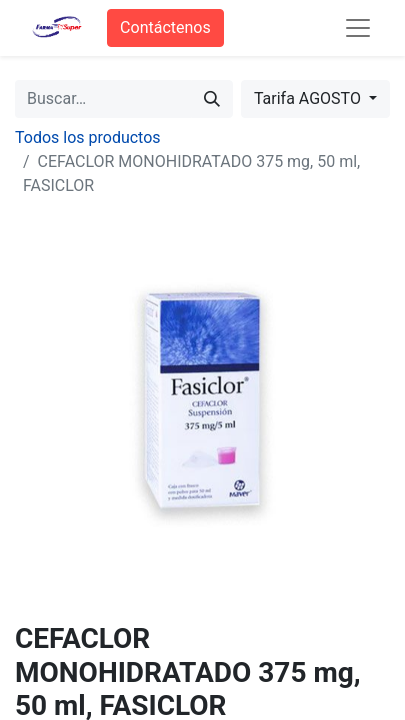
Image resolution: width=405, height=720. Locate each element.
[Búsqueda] (212, 99)
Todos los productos (88, 137)
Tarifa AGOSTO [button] (309, 98)
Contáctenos (165, 27)
